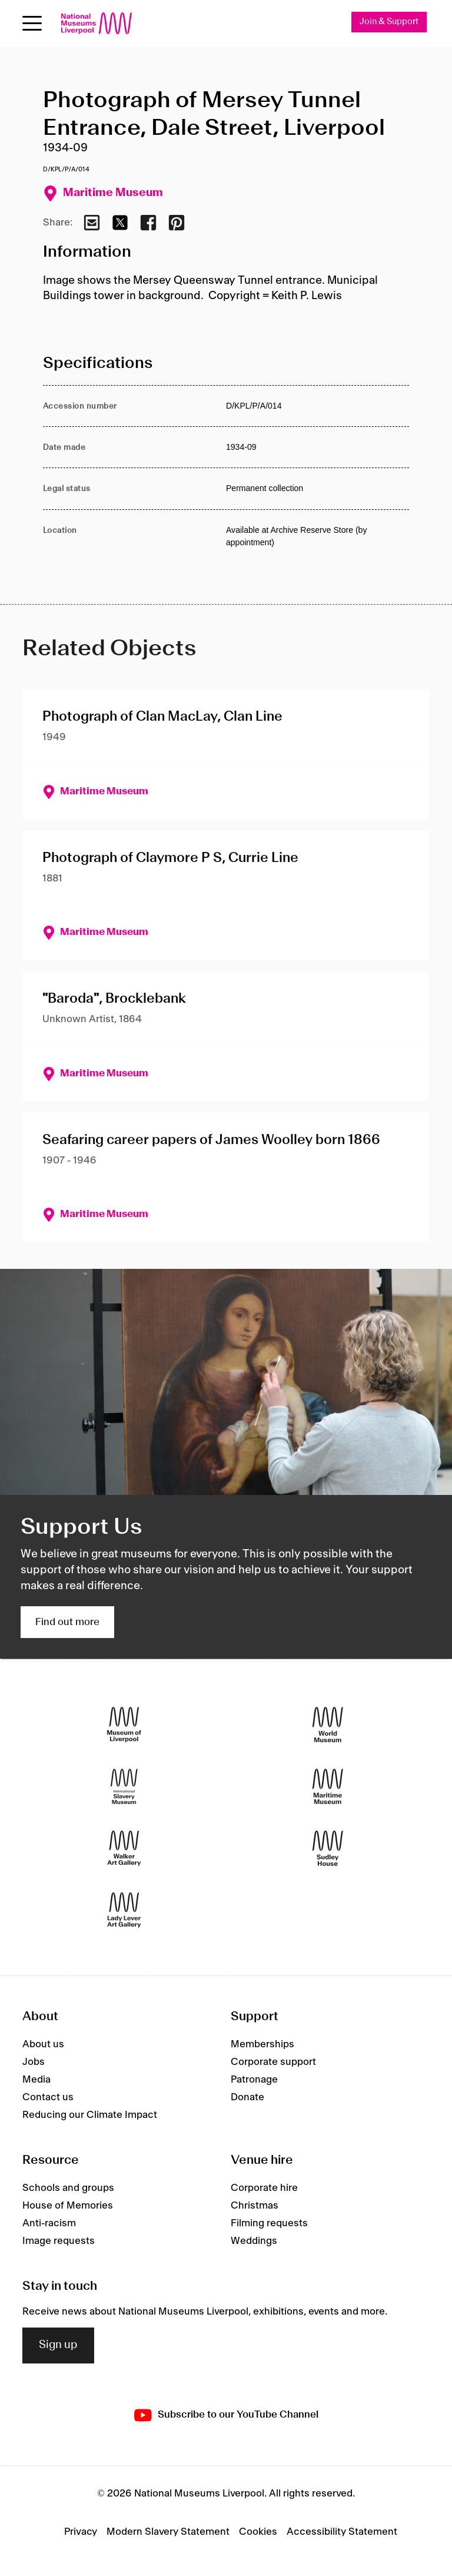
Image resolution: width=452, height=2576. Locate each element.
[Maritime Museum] (328, 1787)
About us (43, 2044)
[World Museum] (328, 1725)
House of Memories (67, 2205)
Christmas (254, 2205)
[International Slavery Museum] (124, 1787)
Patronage (254, 2079)
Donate (247, 2097)
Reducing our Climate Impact (89, 2115)
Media (36, 2079)
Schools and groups (68, 2188)
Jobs (33, 2062)
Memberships (262, 2044)
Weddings (254, 2241)
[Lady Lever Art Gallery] (124, 1910)
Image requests (58, 2241)
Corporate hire (264, 2188)
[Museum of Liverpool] (124, 1725)
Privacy (80, 2532)
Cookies (258, 2532)
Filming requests (269, 2223)
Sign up (58, 2345)
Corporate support (273, 2062)
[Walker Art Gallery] (124, 1848)
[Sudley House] (328, 1848)
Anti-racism (49, 2223)
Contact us (48, 2097)
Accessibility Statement (342, 2532)
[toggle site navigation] (32, 23)
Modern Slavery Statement (168, 2532)
